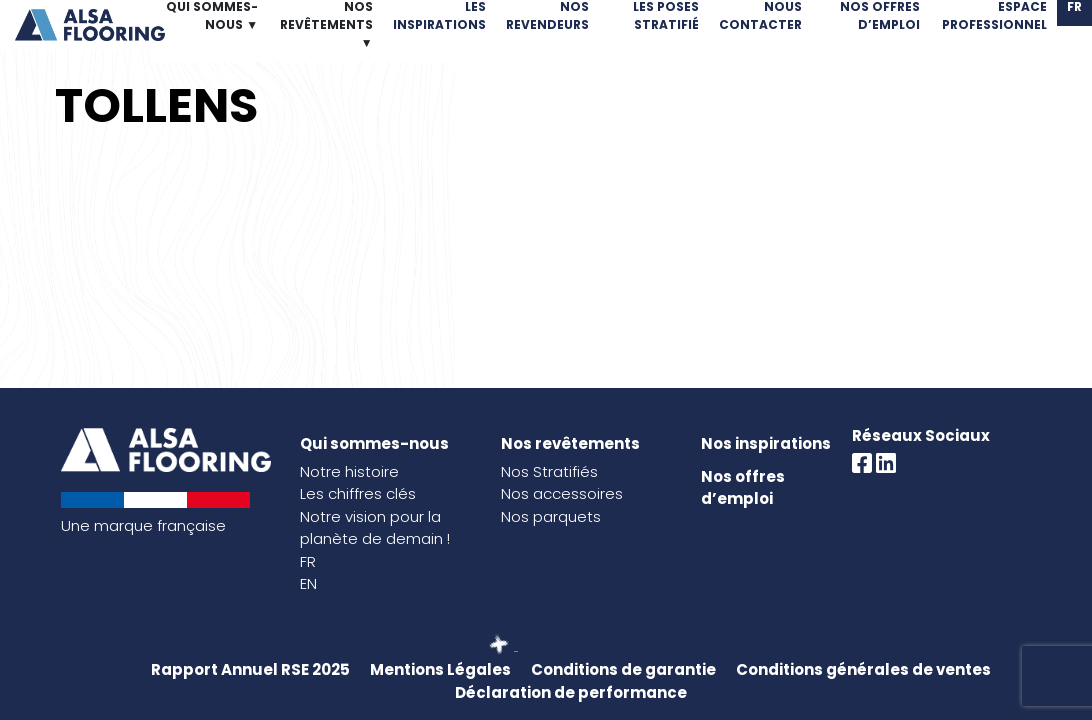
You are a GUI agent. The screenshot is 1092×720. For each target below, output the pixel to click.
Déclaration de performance (571, 692)
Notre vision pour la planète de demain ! (375, 528)
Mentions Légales (440, 669)
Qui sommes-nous (374, 443)
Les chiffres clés (358, 493)
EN (308, 583)
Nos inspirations (766, 443)
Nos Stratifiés (549, 471)
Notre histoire (349, 471)
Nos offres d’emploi (743, 488)
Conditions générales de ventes (863, 669)
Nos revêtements (570, 443)
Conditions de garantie (623, 669)
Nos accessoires (562, 493)
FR (308, 561)
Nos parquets (551, 516)
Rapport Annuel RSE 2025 (250, 669)
